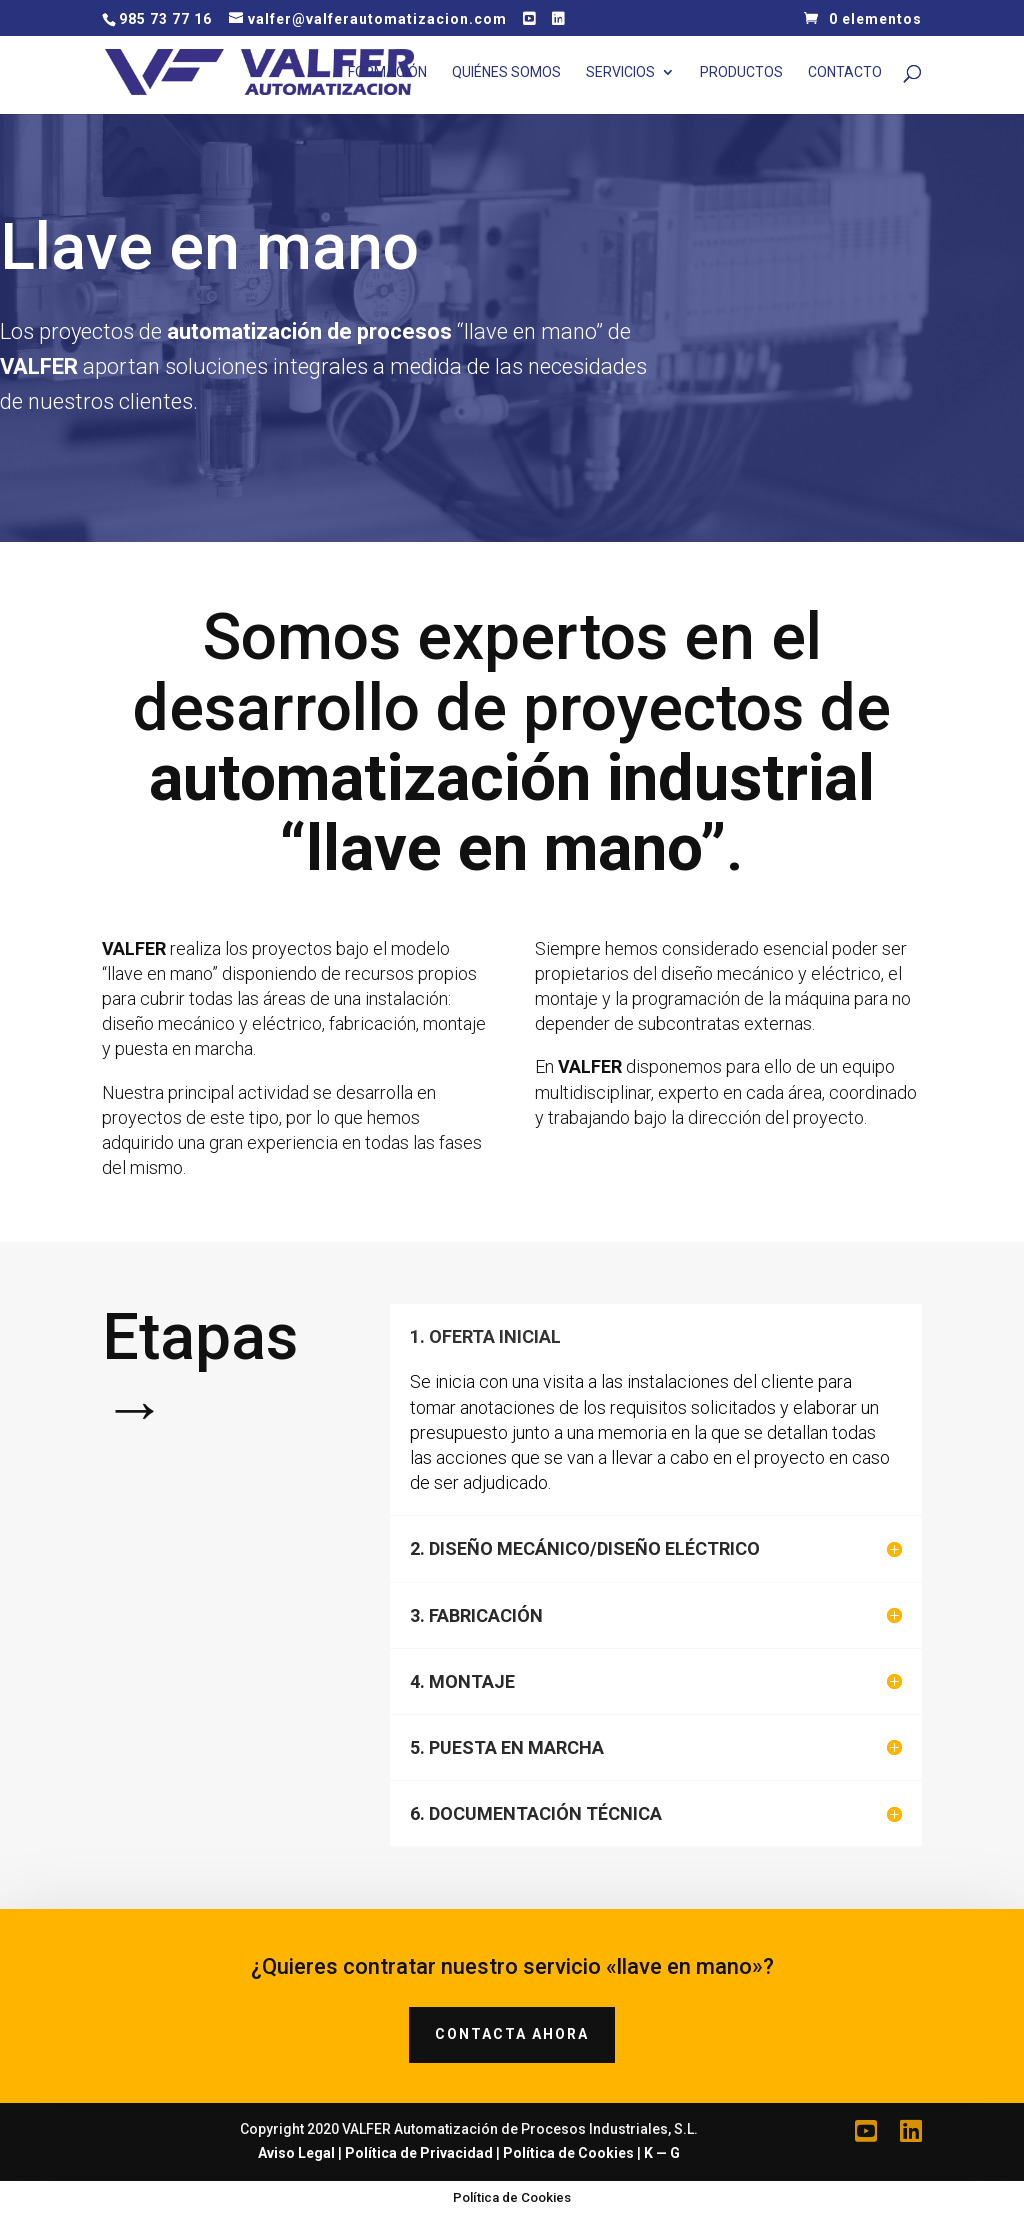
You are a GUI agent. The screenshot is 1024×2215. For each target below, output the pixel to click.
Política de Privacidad (419, 2153)
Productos (741, 72)
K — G (662, 2153)
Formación (387, 72)
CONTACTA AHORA (512, 2034)
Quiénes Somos (506, 72)
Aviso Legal (296, 2153)
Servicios (620, 72)
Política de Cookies (568, 2153)
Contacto (845, 72)
